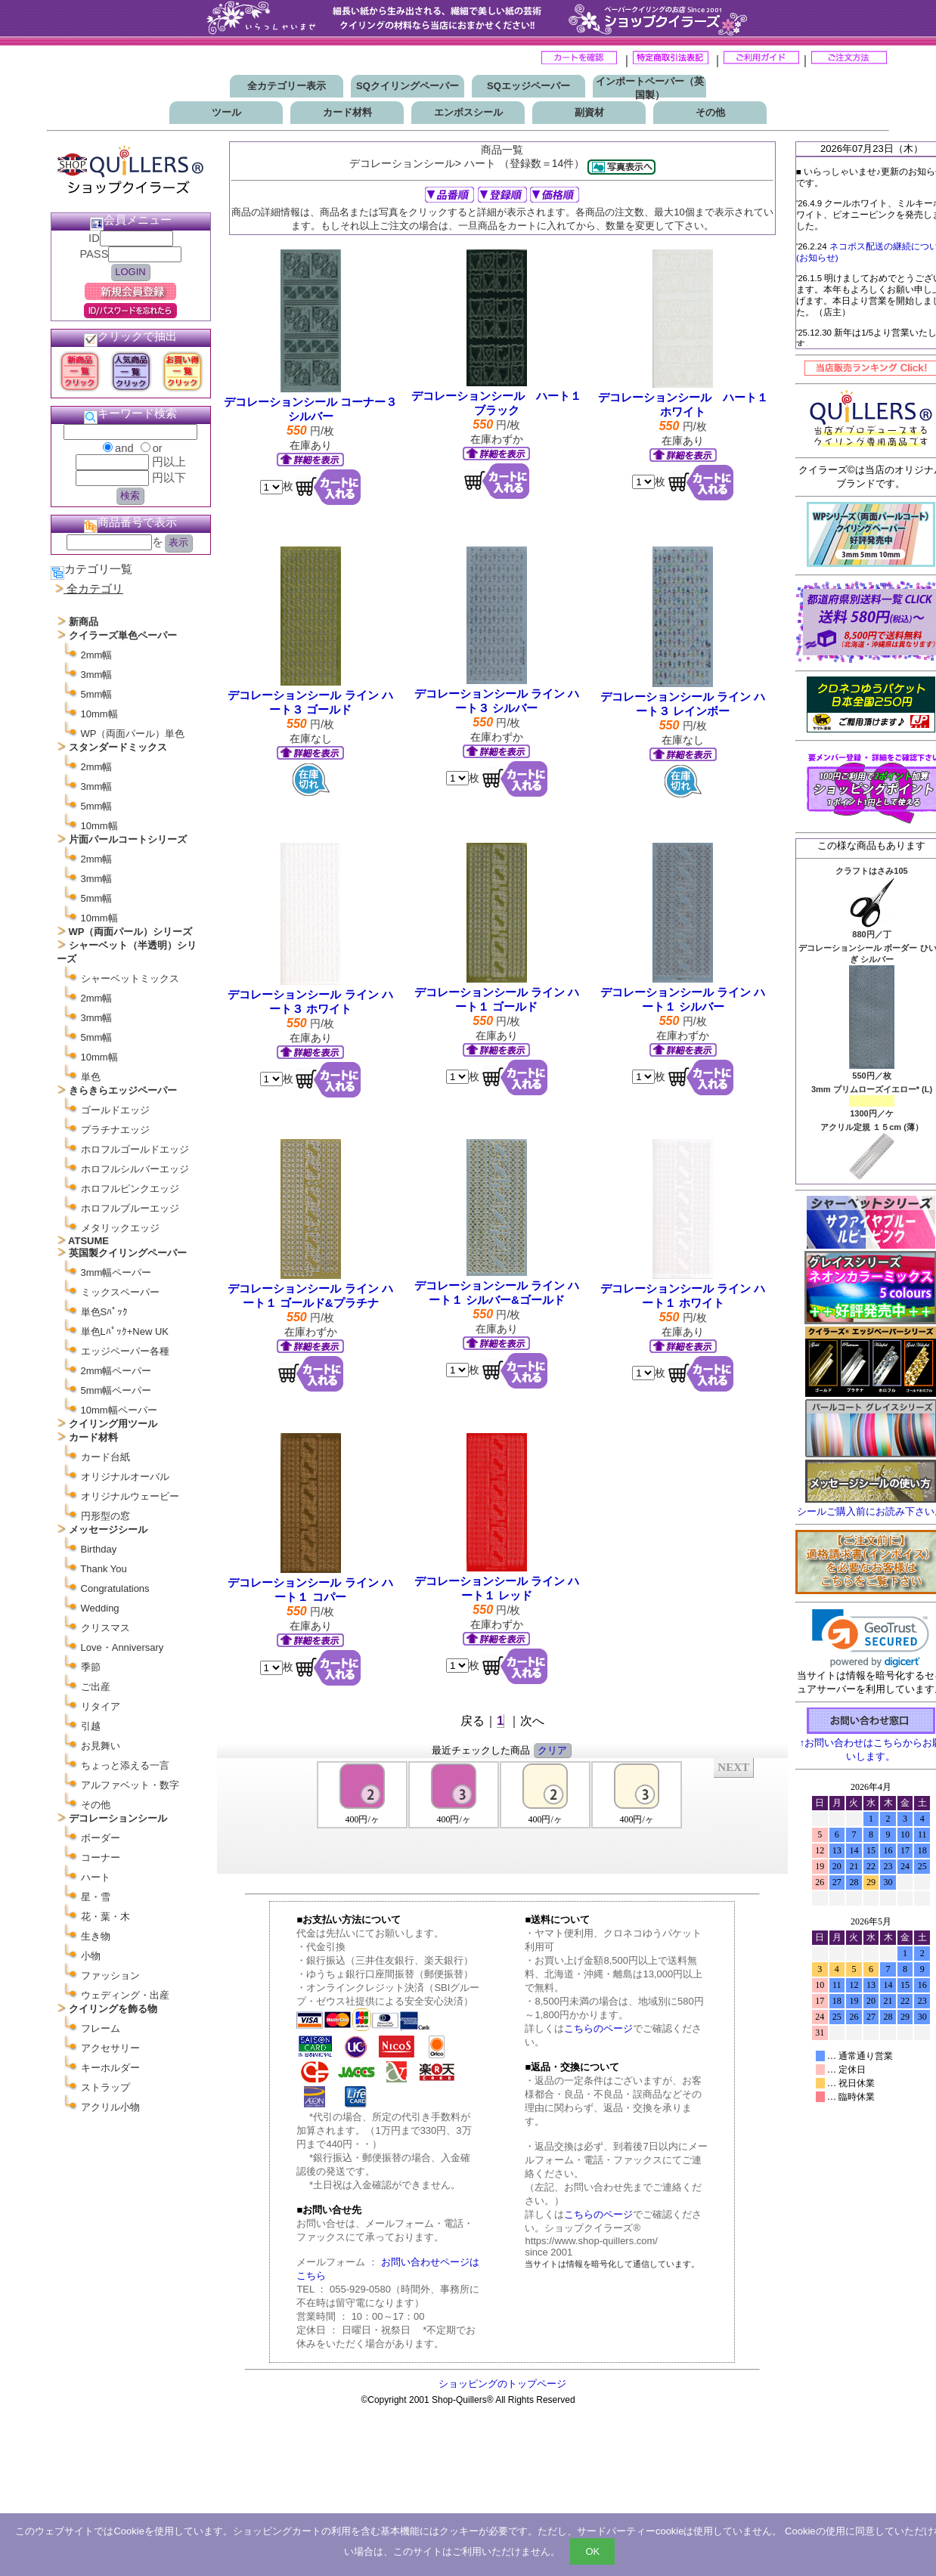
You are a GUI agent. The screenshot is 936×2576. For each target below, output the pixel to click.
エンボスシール (468, 112)
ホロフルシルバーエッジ (135, 1169)
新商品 (83, 621)
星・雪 (95, 1897)
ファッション (110, 1975)
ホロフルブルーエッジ (130, 1208)
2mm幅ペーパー (116, 1370)
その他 (710, 112)
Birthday (99, 1549)
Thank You (103, 1568)
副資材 (589, 112)
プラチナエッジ (115, 1129)
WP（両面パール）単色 (133, 733)
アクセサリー (110, 2048)
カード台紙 (105, 1457)
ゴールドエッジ (115, 1110)
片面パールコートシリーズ (128, 839)
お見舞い (100, 1745)
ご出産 (95, 1686)
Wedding (100, 1608)
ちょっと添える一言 (125, 1765)
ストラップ (105, 2087)
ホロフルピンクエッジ (130, 1188)
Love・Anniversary (122, 1647)
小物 (91, 1955)
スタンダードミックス (118, 747)
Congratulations (115, 1588)
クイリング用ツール (113, 1423)
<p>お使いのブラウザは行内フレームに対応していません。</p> (871, 2001)
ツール (226, 112)
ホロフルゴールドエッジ (135, 1149)
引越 (91, 1726)
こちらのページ (598, 2028)
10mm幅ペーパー (119, 1410)
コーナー (100, 1857)
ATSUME (88, 1240)
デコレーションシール (118, 1818)
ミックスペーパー (120, 1292)
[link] (870, 1638)
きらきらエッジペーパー (123, 1090)
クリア (552, 1750)
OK (592, 2551)
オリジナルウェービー (130, 1496)
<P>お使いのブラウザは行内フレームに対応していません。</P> (503, 1815)
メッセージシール (108, 1529)
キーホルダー (110, 2067)
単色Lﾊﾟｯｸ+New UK (125, 1331)
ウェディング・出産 (125, 1995)
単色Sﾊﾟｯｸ (105, 1311)
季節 (91, 1667)
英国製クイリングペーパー (128, 1253)
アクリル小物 (110, 2107)
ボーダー (100, 1838)
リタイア (100, 1706)
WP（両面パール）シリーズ (131, 931)
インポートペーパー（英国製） (650, 88)
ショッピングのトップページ (502, 2383)
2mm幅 (97, 655)
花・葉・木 (105, 1916)
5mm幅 (97, 694)
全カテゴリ (95, 589)
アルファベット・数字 (130, 1785)
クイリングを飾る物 (113, 2008)
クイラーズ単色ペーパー (123, 635)
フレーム (100, 2028)
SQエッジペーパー (528, 85)
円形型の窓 (105, 1516)
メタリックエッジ (120, 1228)
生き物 (95, 1936)
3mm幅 (97, 674)
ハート (95, 1877)
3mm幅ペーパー (116, 1272)
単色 (91, 1076)
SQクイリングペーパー (407, 85)
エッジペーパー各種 (125, 1351)
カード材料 (347, 112)
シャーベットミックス (130, 978)
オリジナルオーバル (125, 1476)
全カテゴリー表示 (286, 85)
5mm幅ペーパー (116, 1390)
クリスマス (105, 1627)
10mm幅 (99, 714)
